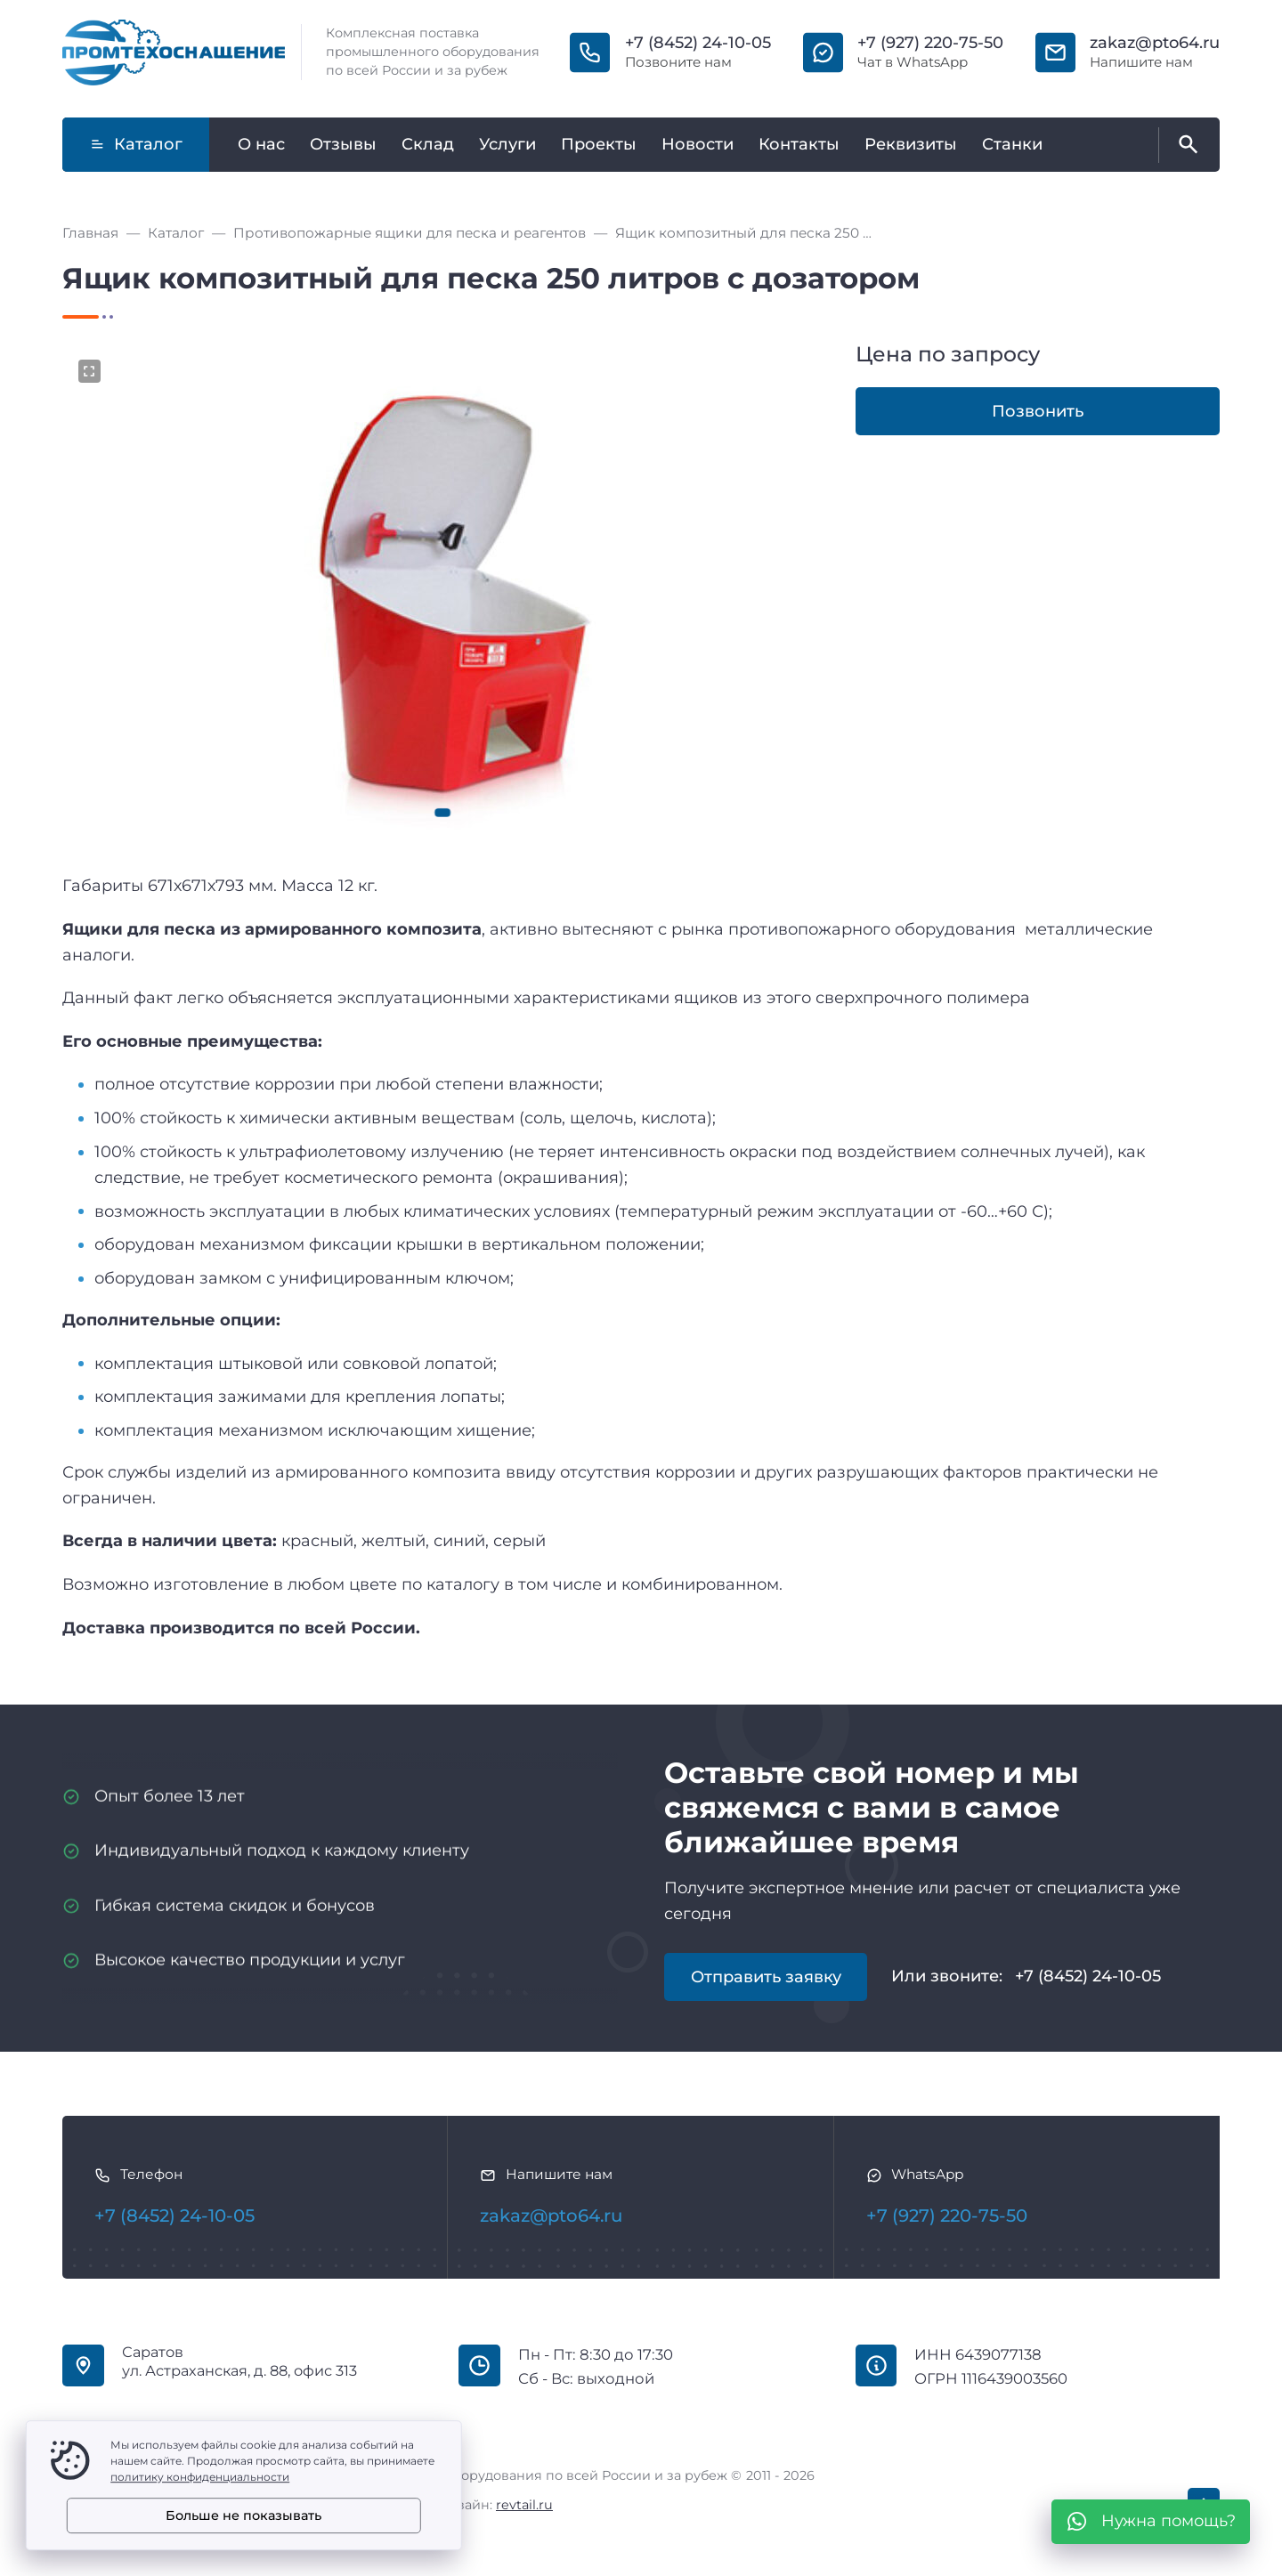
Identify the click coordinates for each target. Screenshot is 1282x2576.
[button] (443, 812)
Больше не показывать (243, 2515)
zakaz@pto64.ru (1155, 43)
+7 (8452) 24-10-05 (698, 43)
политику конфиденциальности (199, 2476)
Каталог (136, 144)
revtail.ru (524, 2505)
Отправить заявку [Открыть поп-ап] (766, 1977)
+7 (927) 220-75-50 (930, 43)
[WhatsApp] (1150, 2521)
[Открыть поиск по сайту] (1185, 145)
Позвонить (1037, 411)
